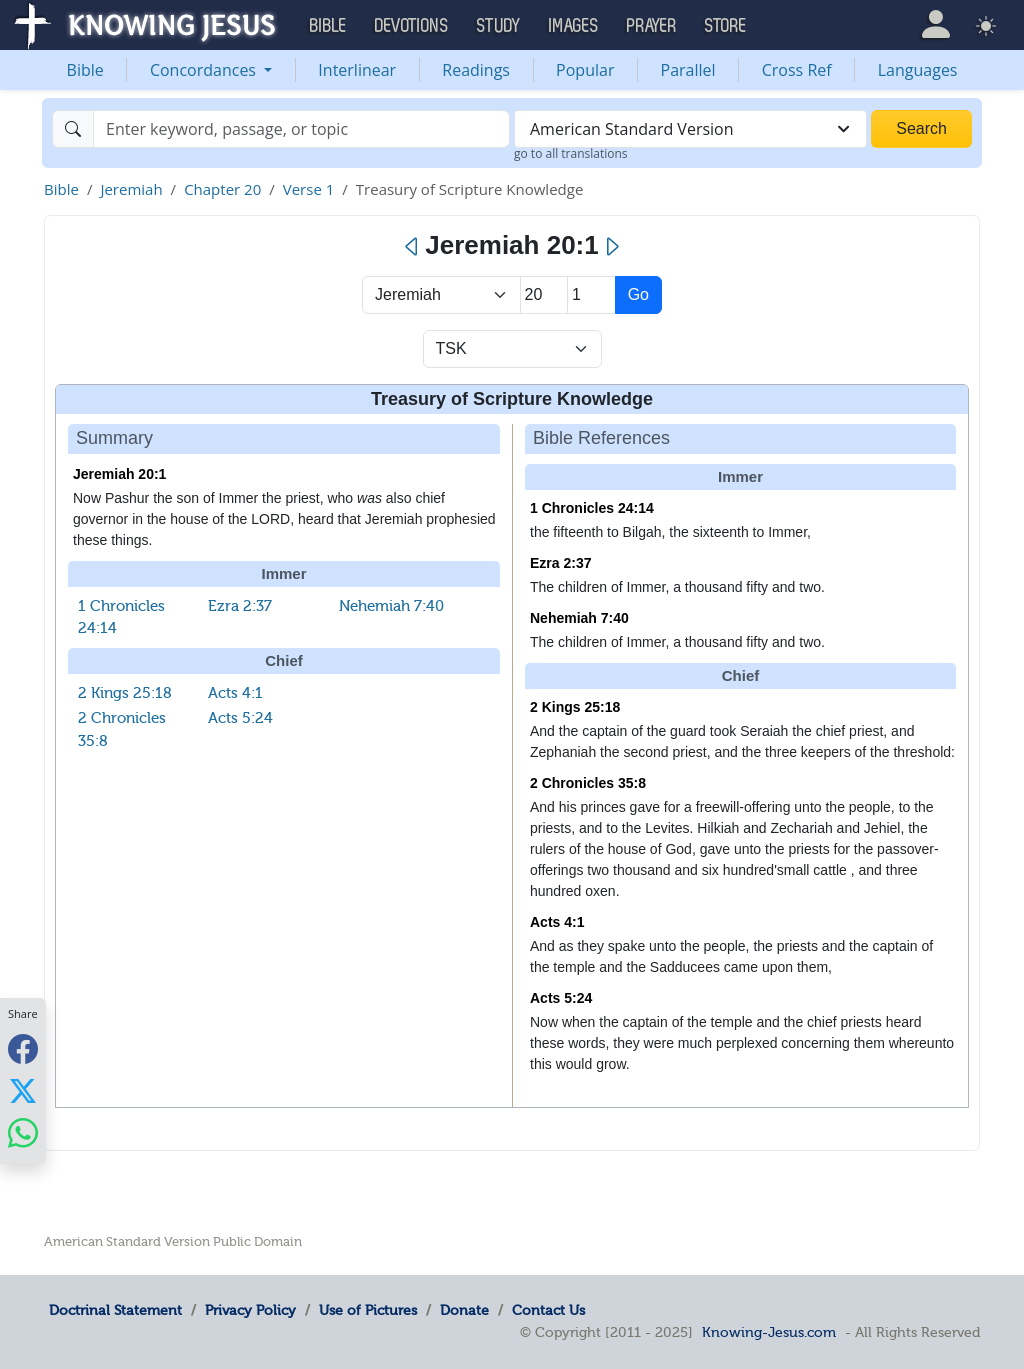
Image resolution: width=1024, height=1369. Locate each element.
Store (726, 26)
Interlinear (357, 70)
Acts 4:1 (235, 693)
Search (921, 128)
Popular (585, 70)
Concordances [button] (205, 70)
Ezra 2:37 (240, 606)
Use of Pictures (368, 1310)
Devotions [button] (412, 26)
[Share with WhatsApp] (23, 1133)
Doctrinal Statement (115, 1310)
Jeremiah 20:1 (119, 474)
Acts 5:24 (240, 718)
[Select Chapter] (544, 295)
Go (638, 294)
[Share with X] (23, 1091)
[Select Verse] (591, 295)
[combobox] (690, 129)
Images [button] (574, 26)
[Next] (611, 247)
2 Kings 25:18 (125, 693)
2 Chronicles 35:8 (588, 783)
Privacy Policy (250, 1310)
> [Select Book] (441, 295)
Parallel (688, 70)
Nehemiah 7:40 (391, 606)
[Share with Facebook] (23, 1049)
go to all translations (571, 153)
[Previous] (412, 247)
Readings (476, 70)
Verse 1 (309, 189)
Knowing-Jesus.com (769, 1332)
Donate (464, 1310)
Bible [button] (328, 26)
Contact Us (548, 1310)
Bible (85, 70)
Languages (918, 70)
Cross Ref (797, 70)
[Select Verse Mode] (512, 349)
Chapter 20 (222, 189)
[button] (935, 24)
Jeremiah (131, 189)
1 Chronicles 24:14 (592, 508)
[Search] (301, 129)
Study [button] (499, 26)
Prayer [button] (652, 26)
